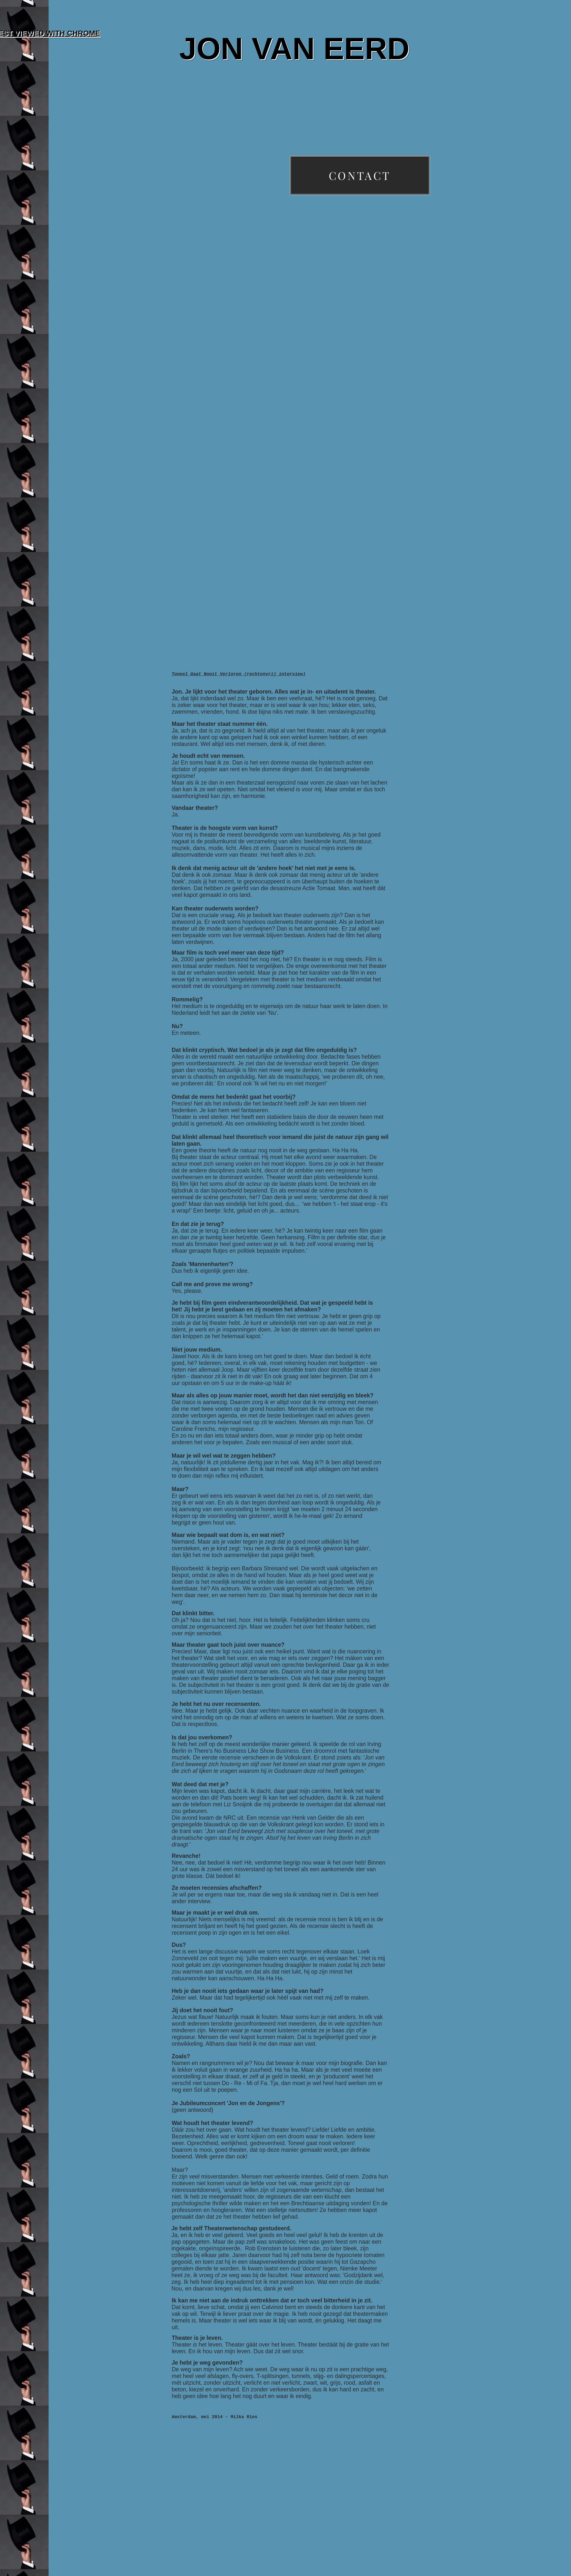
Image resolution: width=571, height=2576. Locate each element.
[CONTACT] (360, 175)
